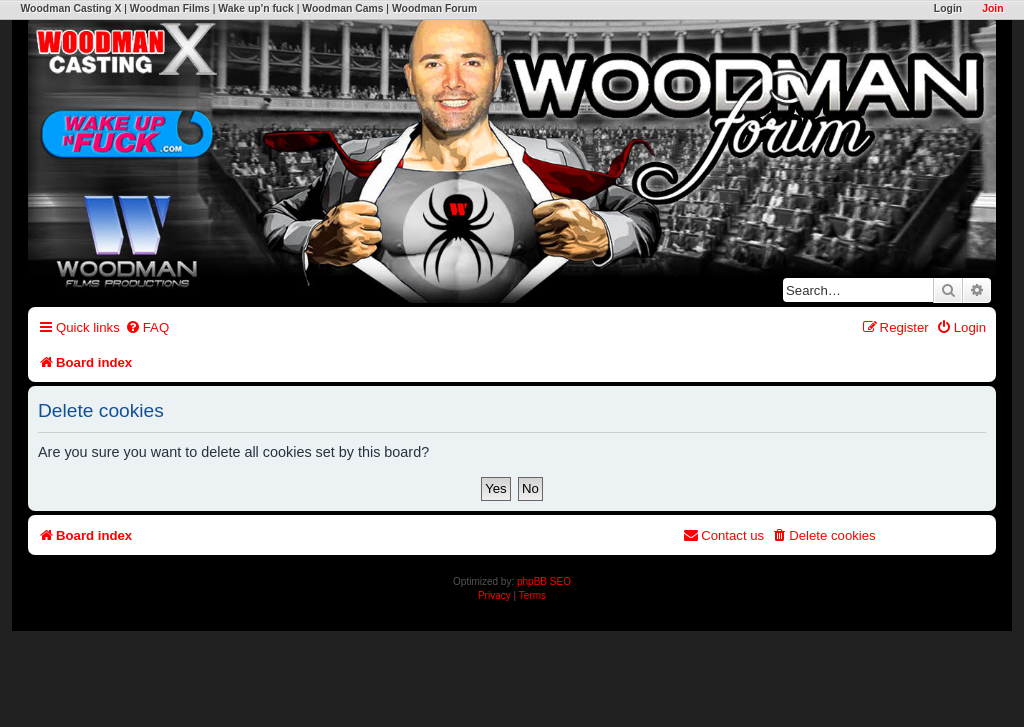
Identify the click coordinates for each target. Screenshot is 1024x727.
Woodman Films (170, 8)
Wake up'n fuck (255, 8)
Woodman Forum (434, 8)
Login (948, 8)
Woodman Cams (342, 8)
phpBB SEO (544, 581)
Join (992, 8)
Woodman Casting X (70, 8)
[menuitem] (147, 327)
